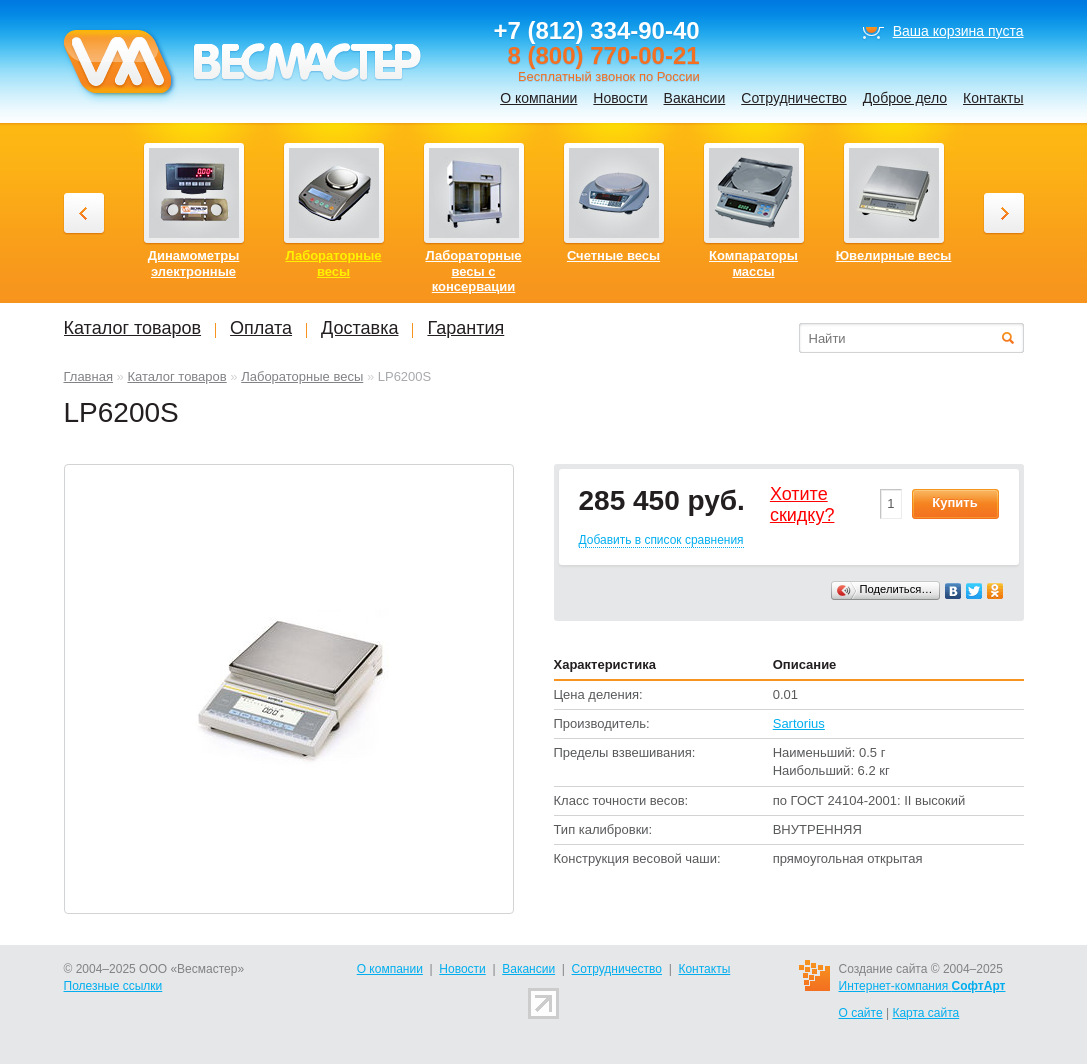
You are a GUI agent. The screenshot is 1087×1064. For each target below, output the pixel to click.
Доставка (359, 328)
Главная (88, 376)
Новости (620, 98)
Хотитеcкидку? (802, 505)
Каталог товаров (176, 376)
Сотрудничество (793, 98)
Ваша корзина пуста (958, 31)
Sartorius (799, 723)
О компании (538, 98)
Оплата (261, 328)
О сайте (861, 1013)
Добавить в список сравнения (661, 540)
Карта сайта (925, 1013)
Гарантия (465, 328)
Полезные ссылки (113, 986)
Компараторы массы (753, 263)
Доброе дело (905, 98)
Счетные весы (613, 255)
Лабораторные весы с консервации (473, 271)
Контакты (993, 98)
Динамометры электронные (194, 263)
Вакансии (695, 98)
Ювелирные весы (894, 255)
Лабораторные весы (302, 376)
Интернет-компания (922, 986)
